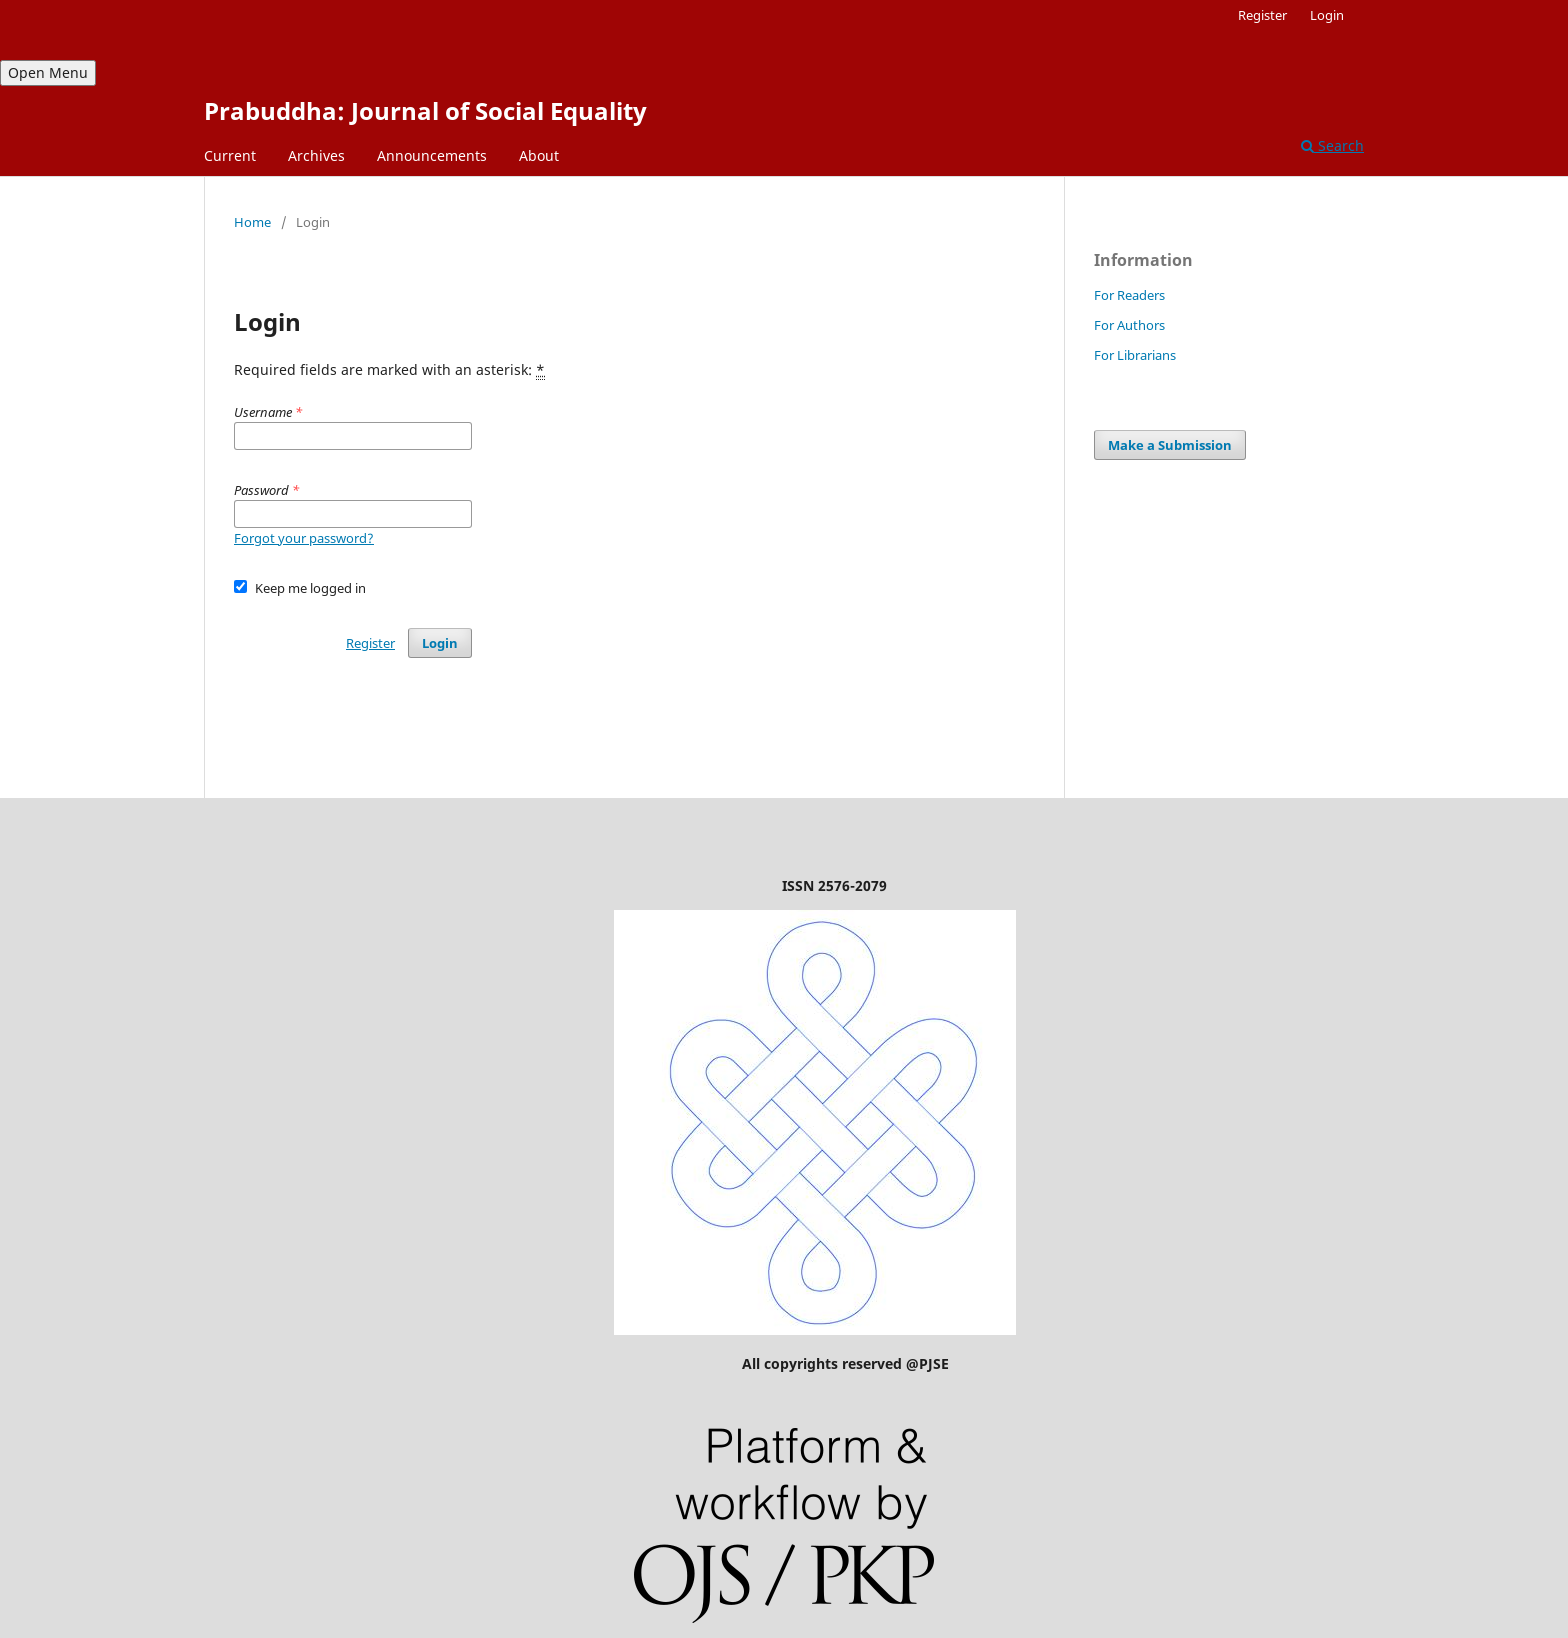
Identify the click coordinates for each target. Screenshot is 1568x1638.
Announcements (432, 155)
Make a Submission (1170, 445)
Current (230, 155)
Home (252, 222)
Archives (316, 155)
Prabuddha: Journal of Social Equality (425, 110)
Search (1332, 145)
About (539, 155)
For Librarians (1135, 355)
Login (1327, 15)
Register (1262, 15)
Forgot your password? (304, 538)
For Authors (1129, 325)
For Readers (1129, 295)
